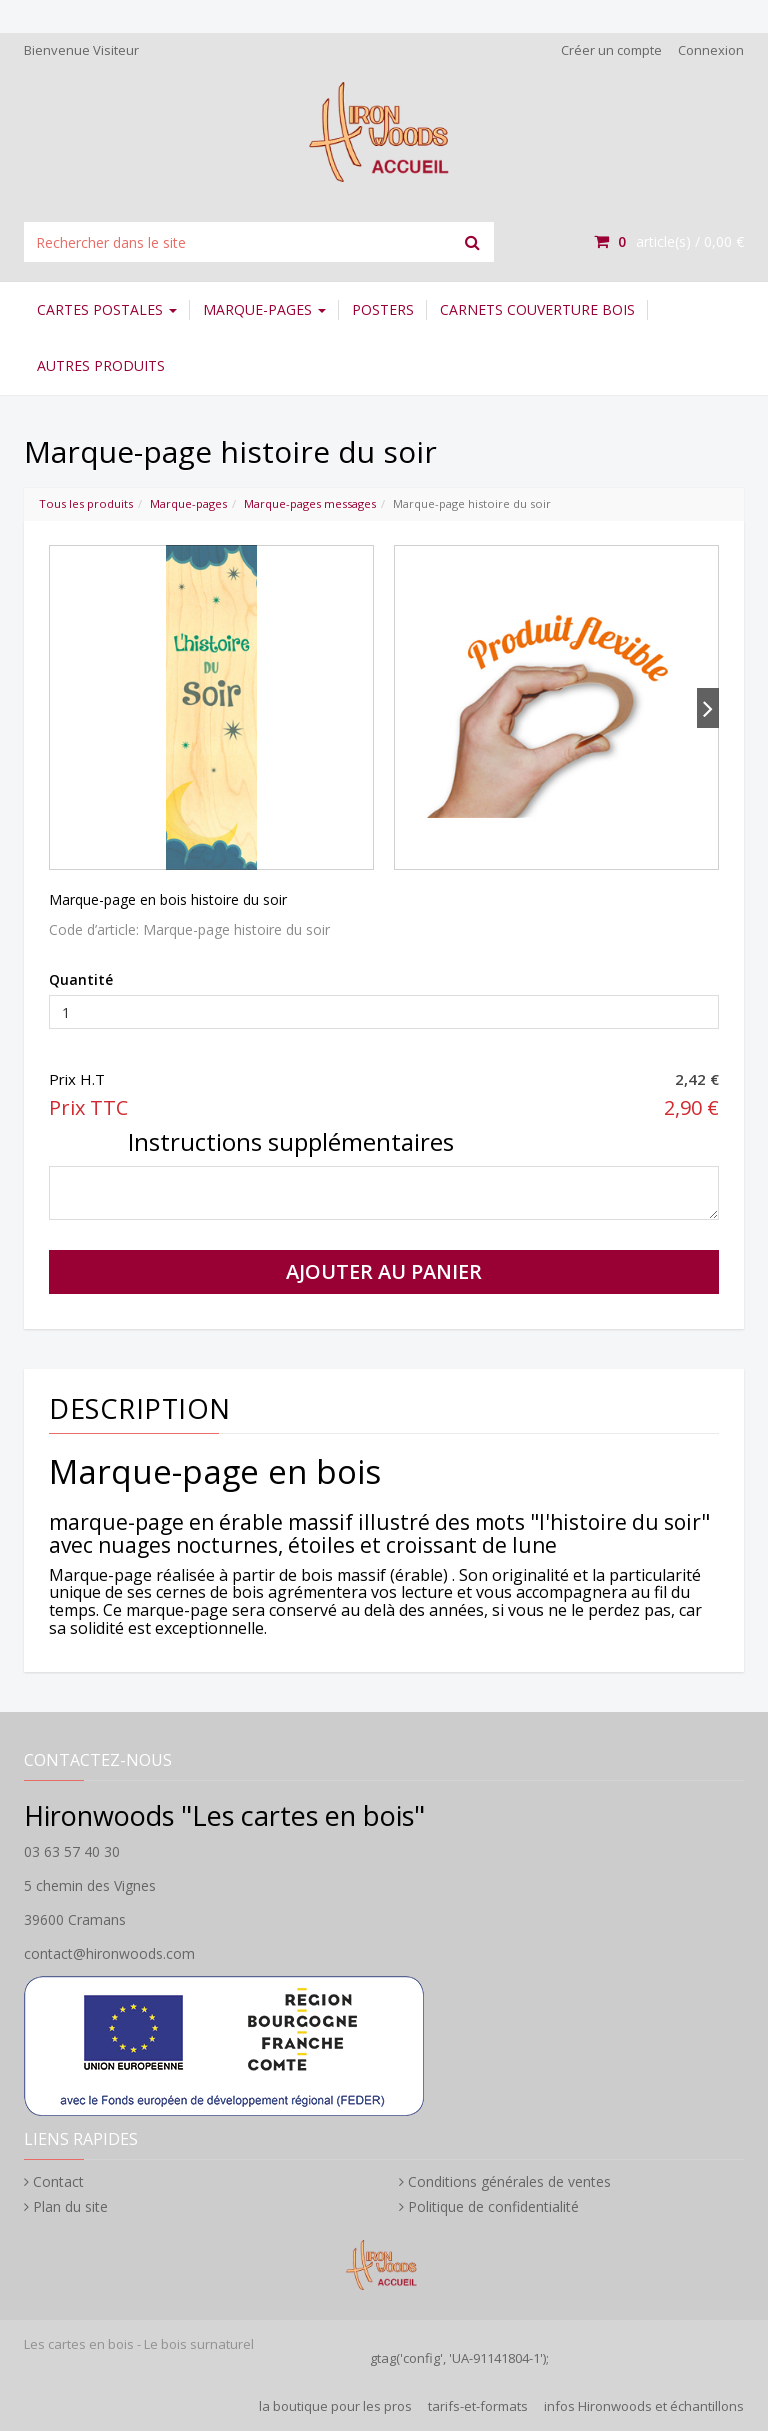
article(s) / (669, 241)
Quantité (81, 979)
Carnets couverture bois (537, 309)
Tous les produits (86, 503)
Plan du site (70, 2206)
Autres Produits (101, 365)
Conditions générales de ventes (509, 2181)
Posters (383, 309)
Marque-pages (264, 309)
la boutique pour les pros (335, 2406)
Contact (58, 2181)
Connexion (711, 50)
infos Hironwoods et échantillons (644, 2406)
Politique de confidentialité (493, 2206)
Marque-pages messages (310, 503)
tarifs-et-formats (478, 2406)
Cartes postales (107, 309)
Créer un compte (611, 50)
